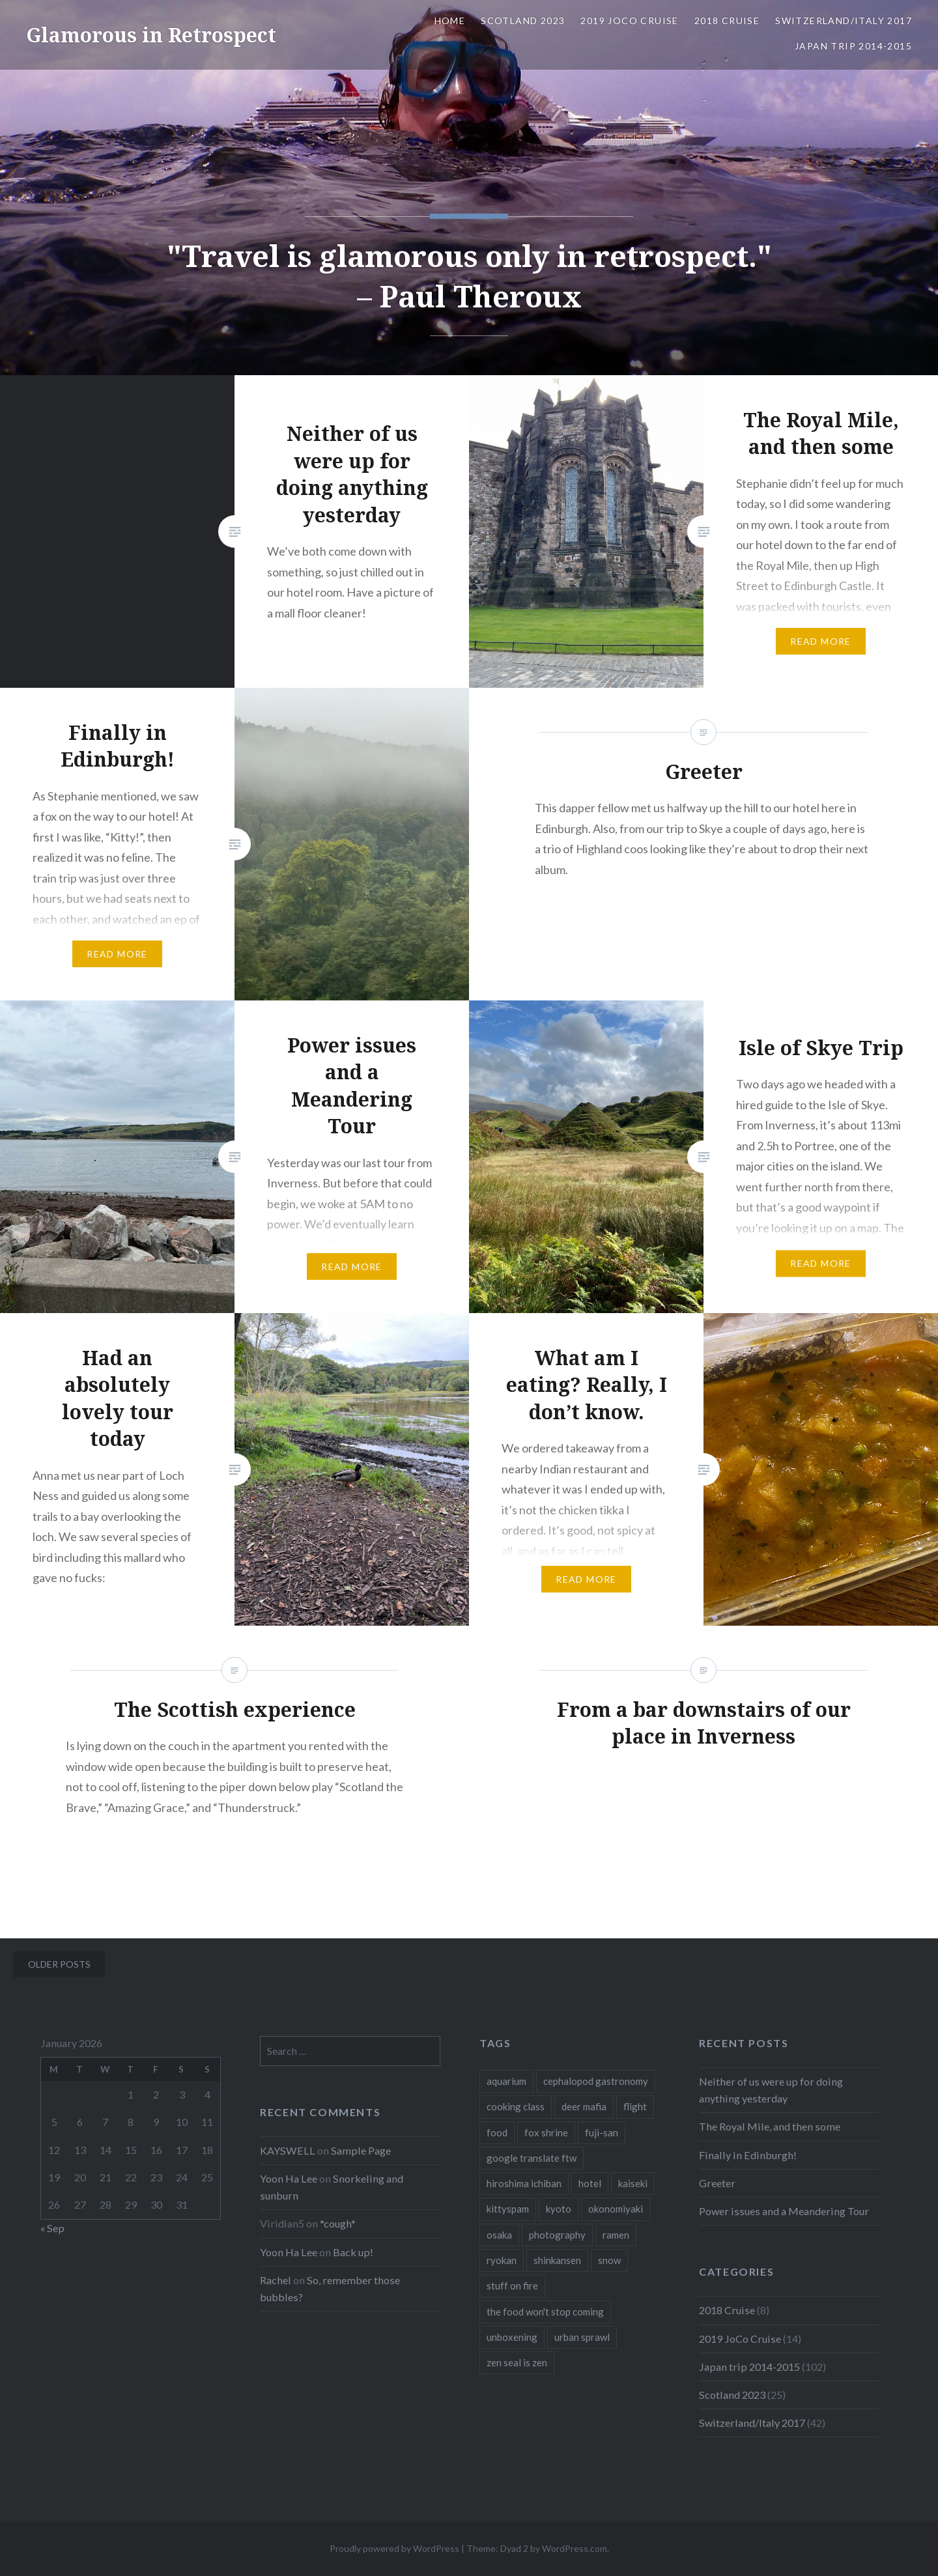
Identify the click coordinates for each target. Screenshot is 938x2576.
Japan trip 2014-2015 (853, 45)
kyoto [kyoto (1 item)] (558, 2209)
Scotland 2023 (523, 20)
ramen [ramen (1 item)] (616, 2235)
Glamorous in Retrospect (151, 34)
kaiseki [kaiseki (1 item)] (632, 2183)
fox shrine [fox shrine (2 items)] (546, 2132)
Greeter (717, 2183)
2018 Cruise (727, 20)
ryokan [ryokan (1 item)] (502, 2260)
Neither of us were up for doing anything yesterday (771, 2089)
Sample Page (361, 2150)
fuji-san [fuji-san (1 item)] (601, 2132)
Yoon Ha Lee (288, 2178)
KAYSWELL (287, 2150)
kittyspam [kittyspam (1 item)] (508, 2209)
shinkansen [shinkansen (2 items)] (557, 2260)
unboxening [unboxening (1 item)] (512, 2337)
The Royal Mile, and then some (769, 2126)
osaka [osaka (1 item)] (499, 2235)
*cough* (338, 2223)
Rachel (275, 2280)
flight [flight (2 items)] (635, 2106)
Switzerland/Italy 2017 (843, 20)
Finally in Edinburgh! (748, 2155)
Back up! (353, 2252)
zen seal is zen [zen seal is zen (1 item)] (517, 2362)
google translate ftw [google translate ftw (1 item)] (531, 2158)
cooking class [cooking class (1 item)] (516, 2106)
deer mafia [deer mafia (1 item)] (583, 2106)
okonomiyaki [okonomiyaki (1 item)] (615, 2209)
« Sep (52, 2228)
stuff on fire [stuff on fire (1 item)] (512, 2285)
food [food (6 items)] (497, 2132)
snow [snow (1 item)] (609, 2260)
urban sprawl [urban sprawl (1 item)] (582, 2337)
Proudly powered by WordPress (394, 2548)
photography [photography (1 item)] (557, 2235)
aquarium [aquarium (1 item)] (506, 2081)
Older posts (59, 1964)
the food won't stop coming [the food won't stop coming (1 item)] (545, 2311)
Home (450, 20)
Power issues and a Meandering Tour (784, 2211)
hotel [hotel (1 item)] (589, 2183)
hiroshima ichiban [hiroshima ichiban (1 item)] (524, 2183)
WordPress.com (574, 2548)
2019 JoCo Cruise (629, 20)
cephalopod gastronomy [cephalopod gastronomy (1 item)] (595, 2081)
